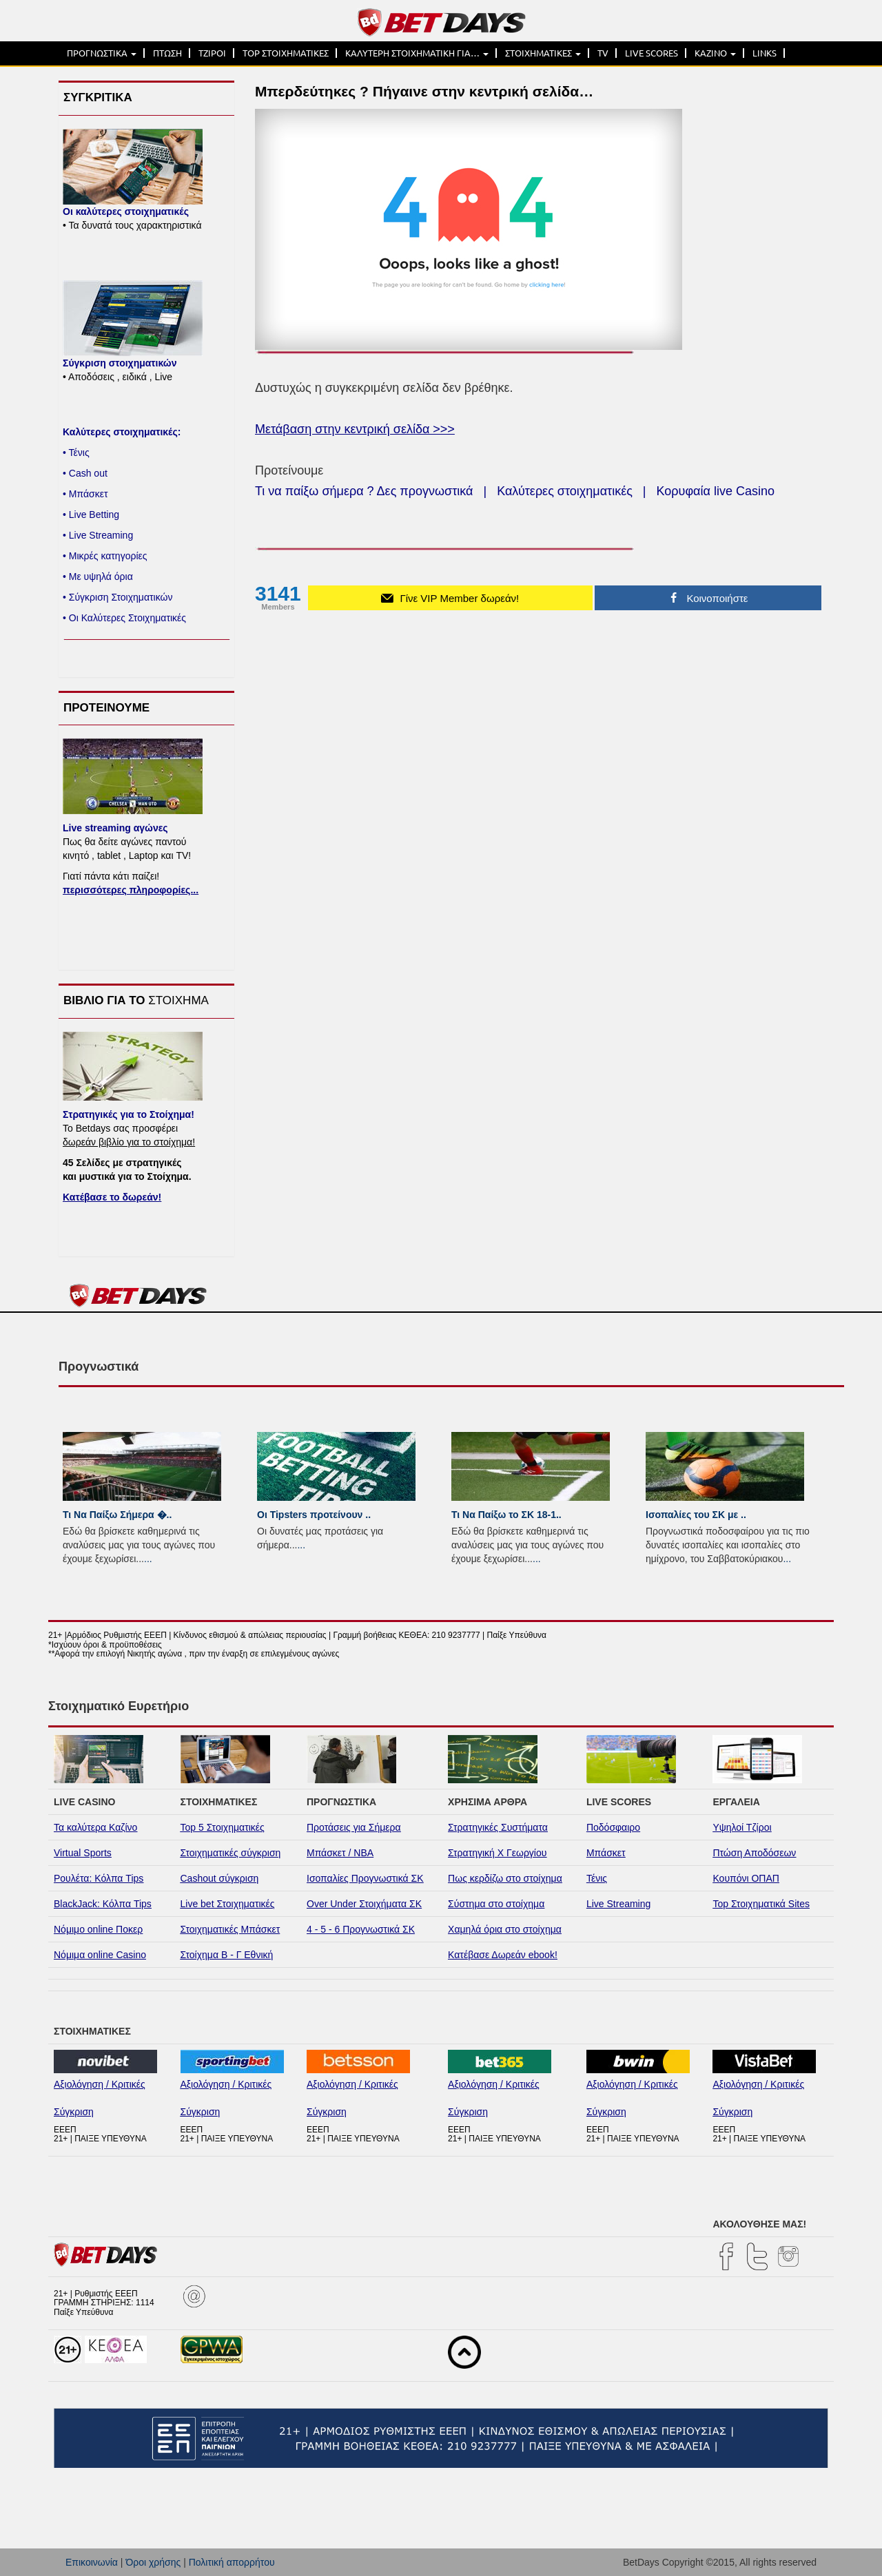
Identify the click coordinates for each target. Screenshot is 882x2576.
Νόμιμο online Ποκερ (98, 1929)
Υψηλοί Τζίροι (741, 1827)
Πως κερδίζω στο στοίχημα (505, 1878)
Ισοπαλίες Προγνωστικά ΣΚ (365, 1878)
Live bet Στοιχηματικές (228, 1903)
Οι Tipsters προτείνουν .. (314, 1514)
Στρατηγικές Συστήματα (498, 1827)
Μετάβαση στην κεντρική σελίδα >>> (355, 429)
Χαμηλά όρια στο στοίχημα (505, 1929)
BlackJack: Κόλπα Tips (103, 1903)
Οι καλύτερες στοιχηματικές (126, 211)
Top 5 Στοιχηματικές (223, 1827)
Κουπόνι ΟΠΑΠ (745, 1878)
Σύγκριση (74, 2111)
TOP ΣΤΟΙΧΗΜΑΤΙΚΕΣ (286, 53)
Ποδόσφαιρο (613, 1827)
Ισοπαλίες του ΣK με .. (696, 1514)
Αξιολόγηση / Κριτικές (99, 2084)
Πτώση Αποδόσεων (754, 1852)
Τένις (596, 1878)
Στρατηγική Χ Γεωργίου (497, 1852)
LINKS (764, 53)
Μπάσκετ (606, 1852)
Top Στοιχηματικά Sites (761, 1903)
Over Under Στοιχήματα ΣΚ (364, 1903)
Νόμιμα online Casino (100, 1954)
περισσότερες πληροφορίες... (130, 889)
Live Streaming (618, 1903)
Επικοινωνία (91, 2562)
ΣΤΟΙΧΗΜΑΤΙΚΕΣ (543, 53)
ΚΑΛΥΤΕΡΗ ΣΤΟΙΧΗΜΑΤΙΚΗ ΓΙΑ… (417, 53)
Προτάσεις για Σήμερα (354, 1827)
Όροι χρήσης (153, 2562)
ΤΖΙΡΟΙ (212, 53)
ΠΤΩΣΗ (167, 53)
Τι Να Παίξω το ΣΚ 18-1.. (506, 1514)
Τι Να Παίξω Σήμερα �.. (117, 1514)
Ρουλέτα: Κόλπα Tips (98, 1878)
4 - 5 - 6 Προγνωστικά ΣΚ (361, 1929)
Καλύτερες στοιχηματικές (565, 491)
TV (602, 53)
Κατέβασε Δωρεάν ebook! (502, 1954)
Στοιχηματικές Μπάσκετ (230, 1929)
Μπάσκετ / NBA (340, 1852)
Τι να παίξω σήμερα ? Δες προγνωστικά (364, 491)
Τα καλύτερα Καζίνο (95, 1827)
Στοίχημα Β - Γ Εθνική (227, 1954)
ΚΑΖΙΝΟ (715, 53)
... (148, 1558)
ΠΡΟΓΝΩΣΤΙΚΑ (101, 53)
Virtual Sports (83, 1852)
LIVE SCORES (651, 53)
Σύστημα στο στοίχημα (496, 1903)
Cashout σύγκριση (220, 1878)
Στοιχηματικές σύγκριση (231, 1852)
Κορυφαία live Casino (716, 491)
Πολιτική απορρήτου (232, 2562)
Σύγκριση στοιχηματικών (119, 362)
